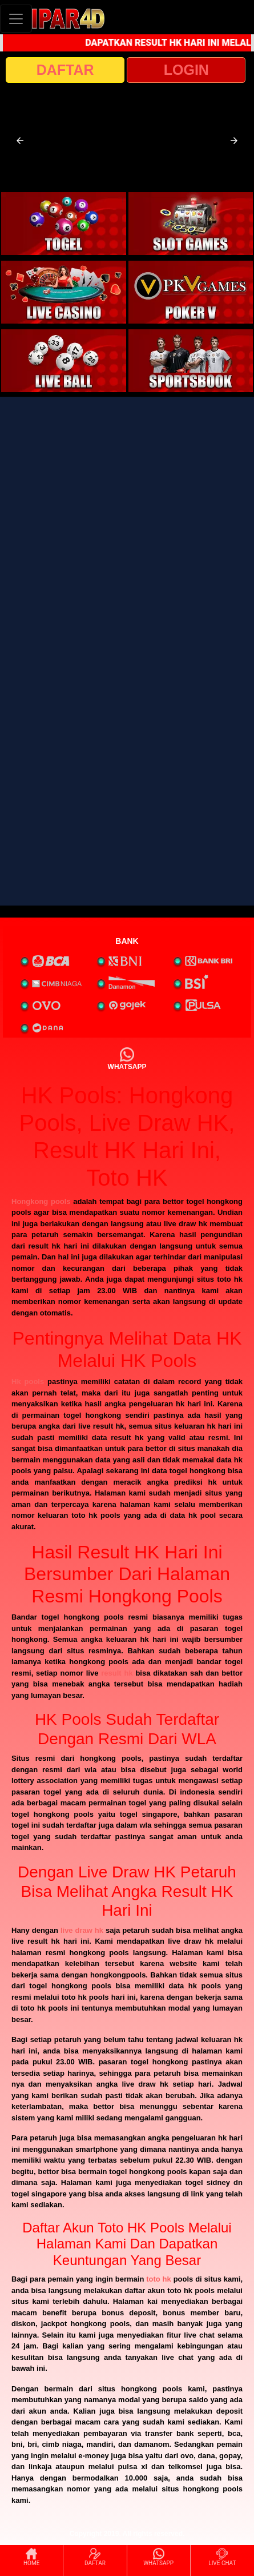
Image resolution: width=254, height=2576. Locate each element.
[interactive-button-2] (190, 223)
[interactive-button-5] (63, 360)
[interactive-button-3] (63, 292)
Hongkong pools (41, 1201)
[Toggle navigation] (16, 19)
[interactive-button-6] (190, 360)
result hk (116, 1673)
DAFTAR (65, 70)
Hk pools (27, 1381)
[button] (20, 140)
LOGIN (186, 70)
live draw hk (82, 1930)
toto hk (158, 2279)
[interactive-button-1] (63, 223)
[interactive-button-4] (190, 292)
